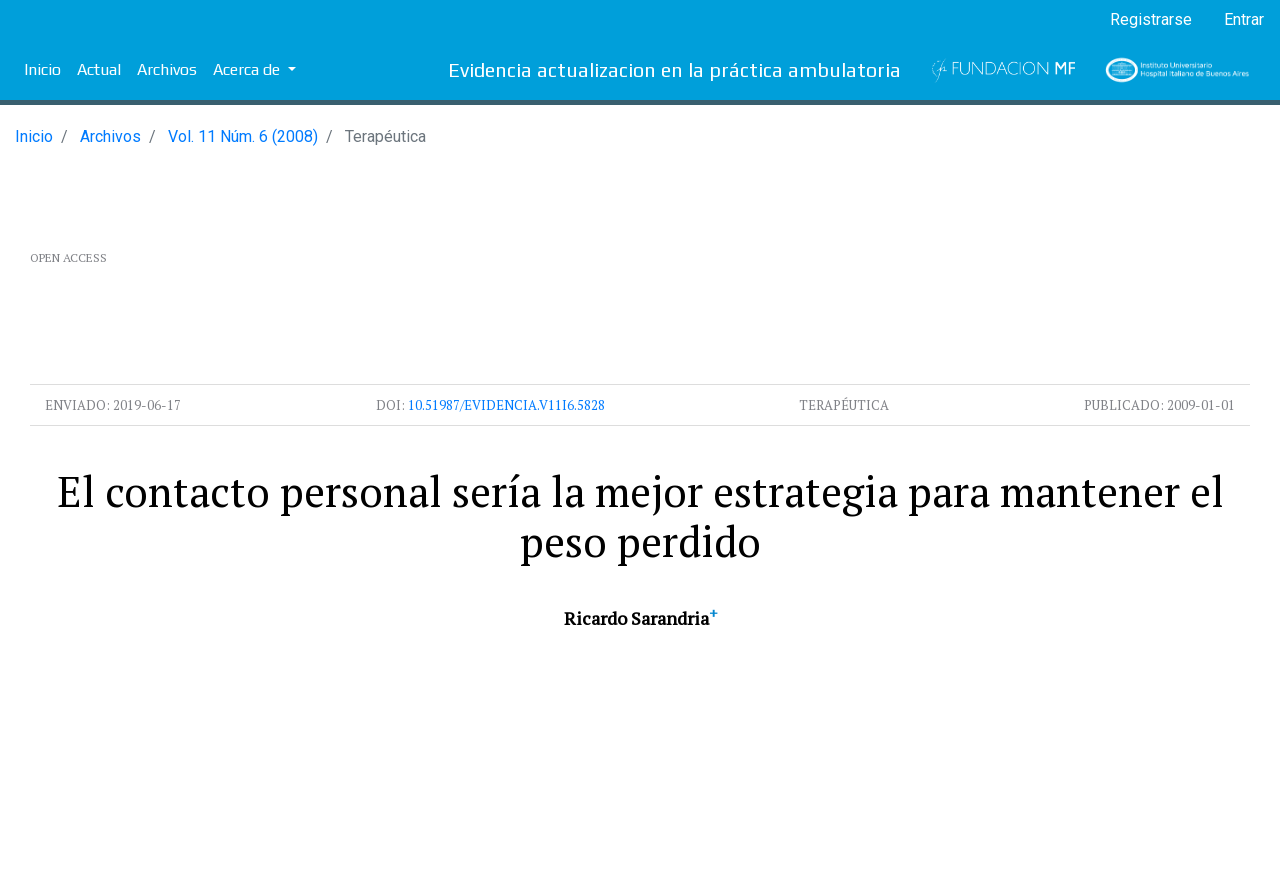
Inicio (42, 69)
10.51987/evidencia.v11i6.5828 (506, 405)
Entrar (1244, 19)
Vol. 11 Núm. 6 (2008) (243, 136)
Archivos (167, 69)
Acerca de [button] (248, 69)
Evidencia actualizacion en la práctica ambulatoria (674, 69)
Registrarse (1151, 19)
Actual (99, 69)
